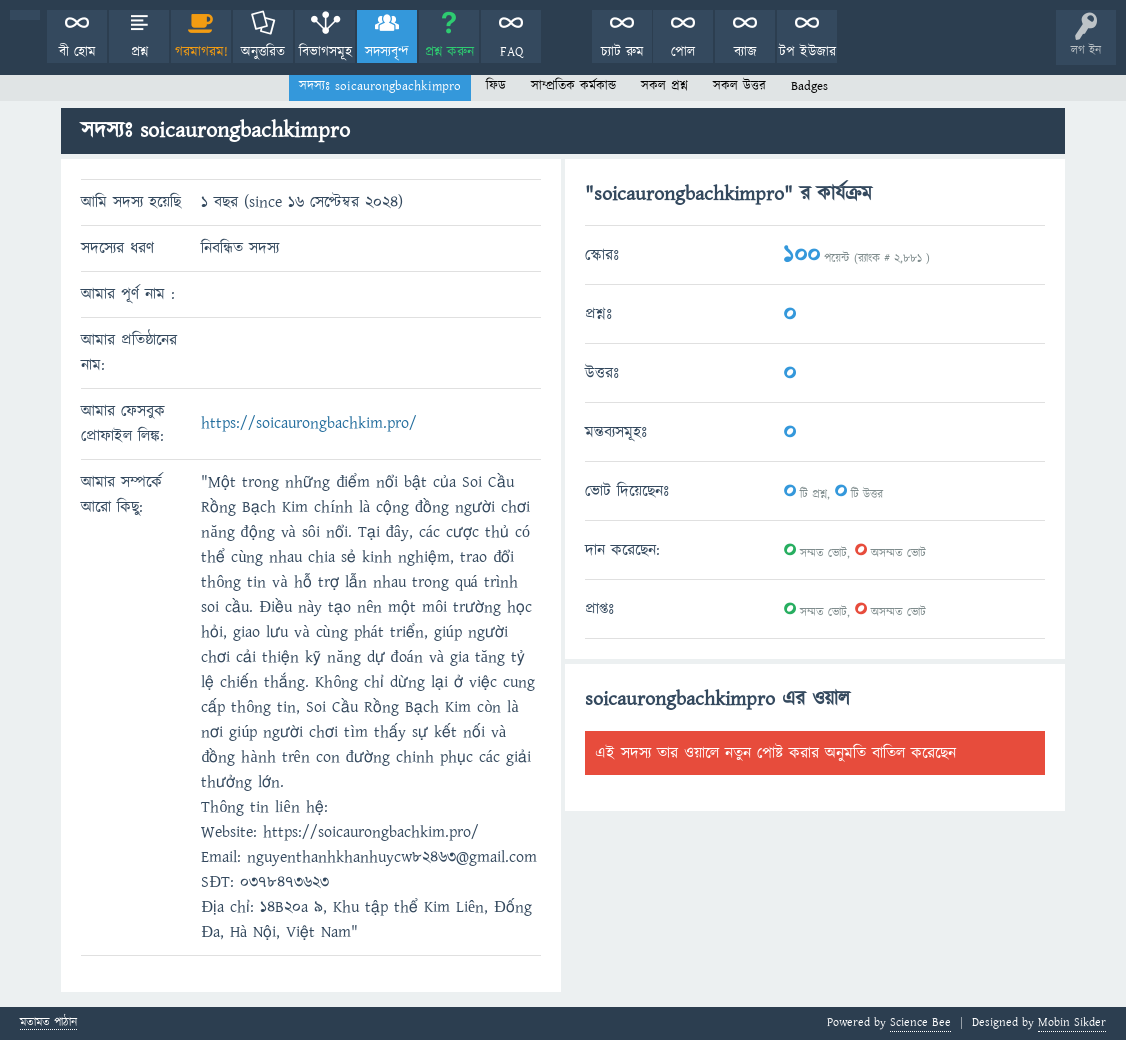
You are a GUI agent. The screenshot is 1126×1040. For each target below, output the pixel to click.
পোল (683, 52)
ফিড (496, 86)
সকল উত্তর (739, 86)
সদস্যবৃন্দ (387, 52)
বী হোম (77, 52)
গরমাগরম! (201, 52)
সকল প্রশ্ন (664, 86)
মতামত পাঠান (48, 1023)
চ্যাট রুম (622, 52)
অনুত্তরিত (263, 52)
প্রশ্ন (139, 52)
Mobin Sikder (1072, 1022)
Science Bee (920, 1022)
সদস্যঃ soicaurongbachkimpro (380, 86)
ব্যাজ (745, 52)
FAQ (511, 52)
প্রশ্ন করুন (449, 52)
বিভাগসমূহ (325, 52)
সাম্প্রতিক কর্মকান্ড (573, 86)
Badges (809, 86)
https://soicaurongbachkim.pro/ (309, 423)
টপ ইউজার (807, 52)
